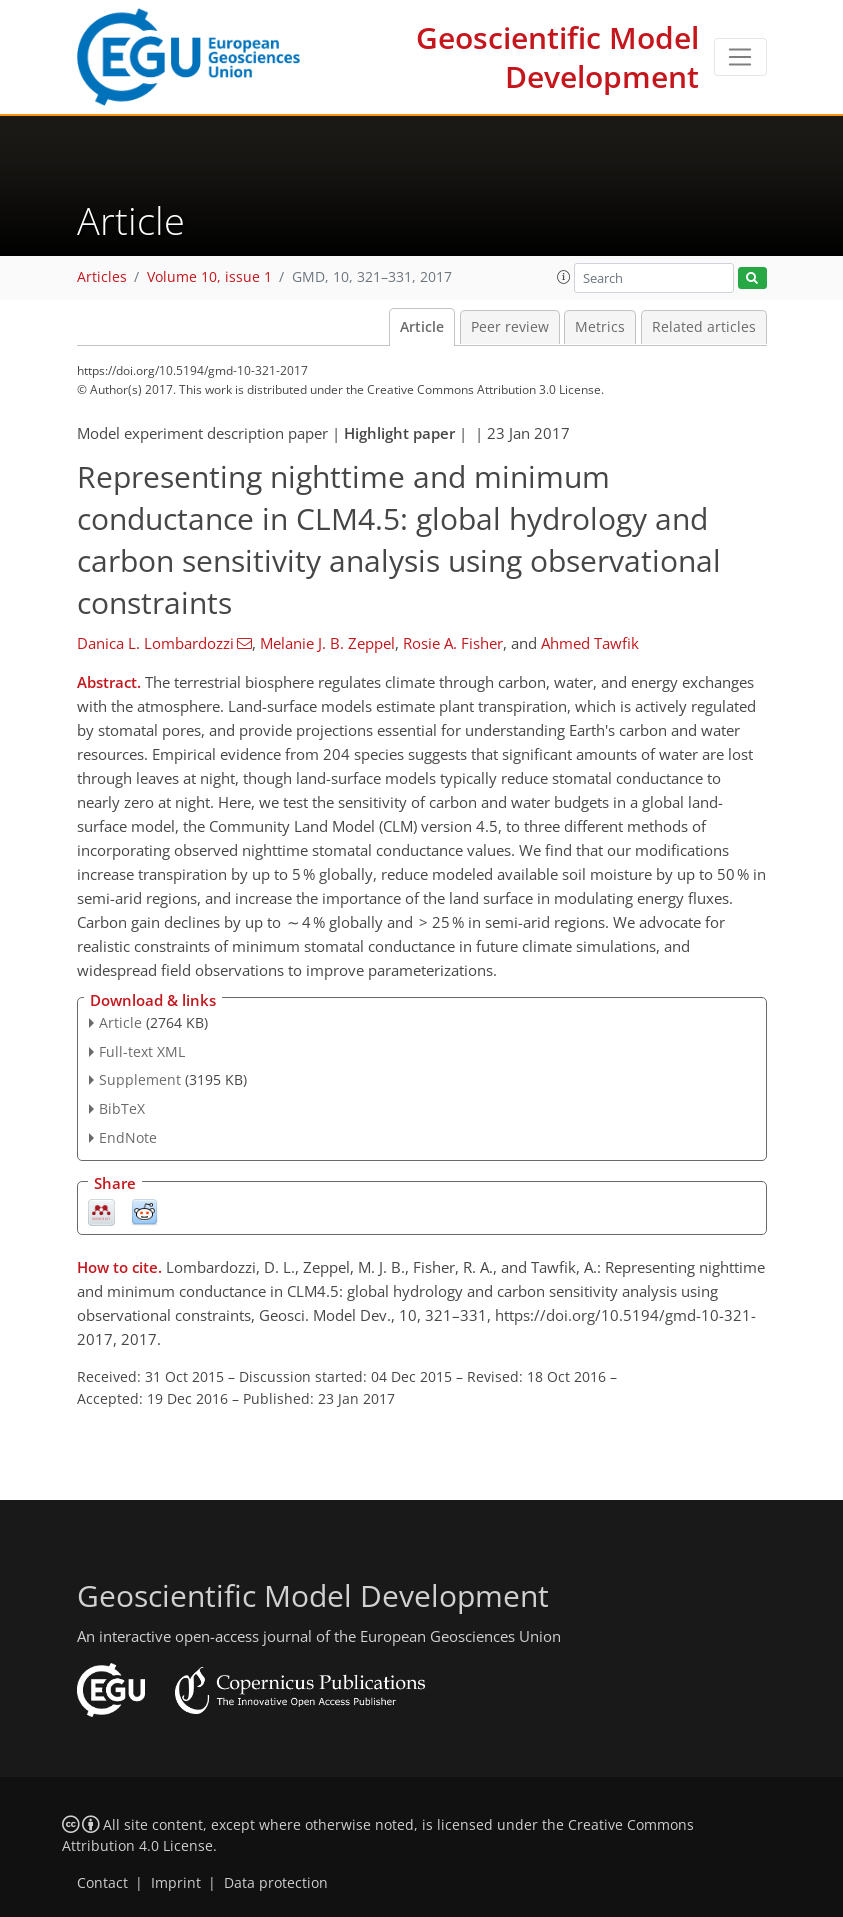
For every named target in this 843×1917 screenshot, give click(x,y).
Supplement (140, 1079)
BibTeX (122, 1108)
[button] (564, 277)
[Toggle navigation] (740, 57)
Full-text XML (142, 1051)
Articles (102, 277)
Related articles (704, 327)
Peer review (510, 327)
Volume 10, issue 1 (209, 277)
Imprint (176, 1883)
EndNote (128, 1137)
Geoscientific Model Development (557, 57)
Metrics (600, 327)
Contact (102, 1883)
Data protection (276, 1883)
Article (422, 327)
